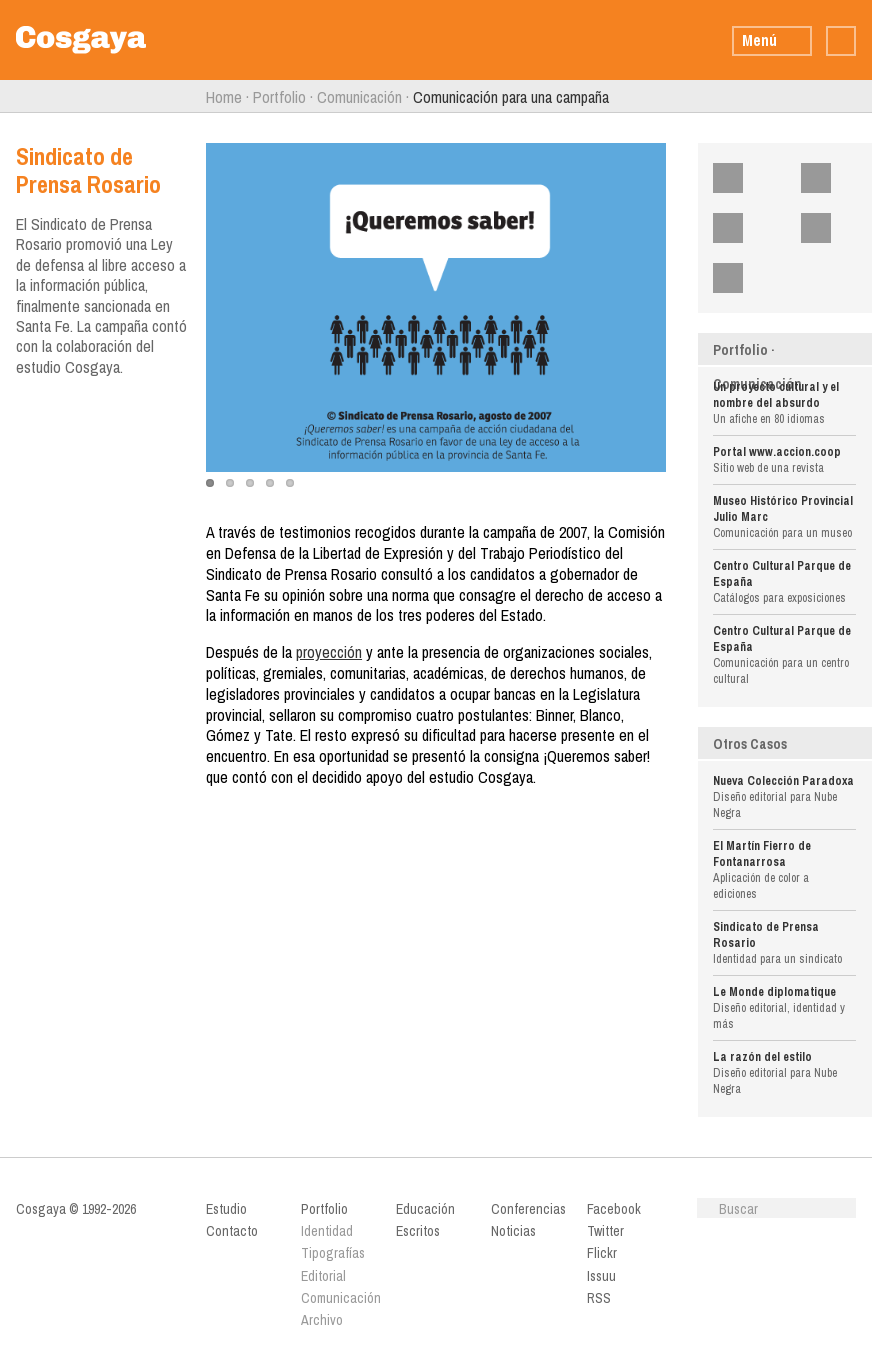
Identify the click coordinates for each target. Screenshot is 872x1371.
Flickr (741, 228)
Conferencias (528, 1209)
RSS (741, 278)
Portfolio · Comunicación (757, 367)
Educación (425, 1209)
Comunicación (359, 97)
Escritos (418, 1231)
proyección (329, 652)
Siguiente (864, 97)
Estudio (226, 1209)
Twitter (828, 178)
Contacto (232, 1231)
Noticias (513, 1231)
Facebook (741, 178)
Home (224, 97)
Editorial (323, 1276)
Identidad (327, 1231)
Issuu (828, 228)
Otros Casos (750, 744)
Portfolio (279, 97)
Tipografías (333, 1253)
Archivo (322, 1320)
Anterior (8, 97)
